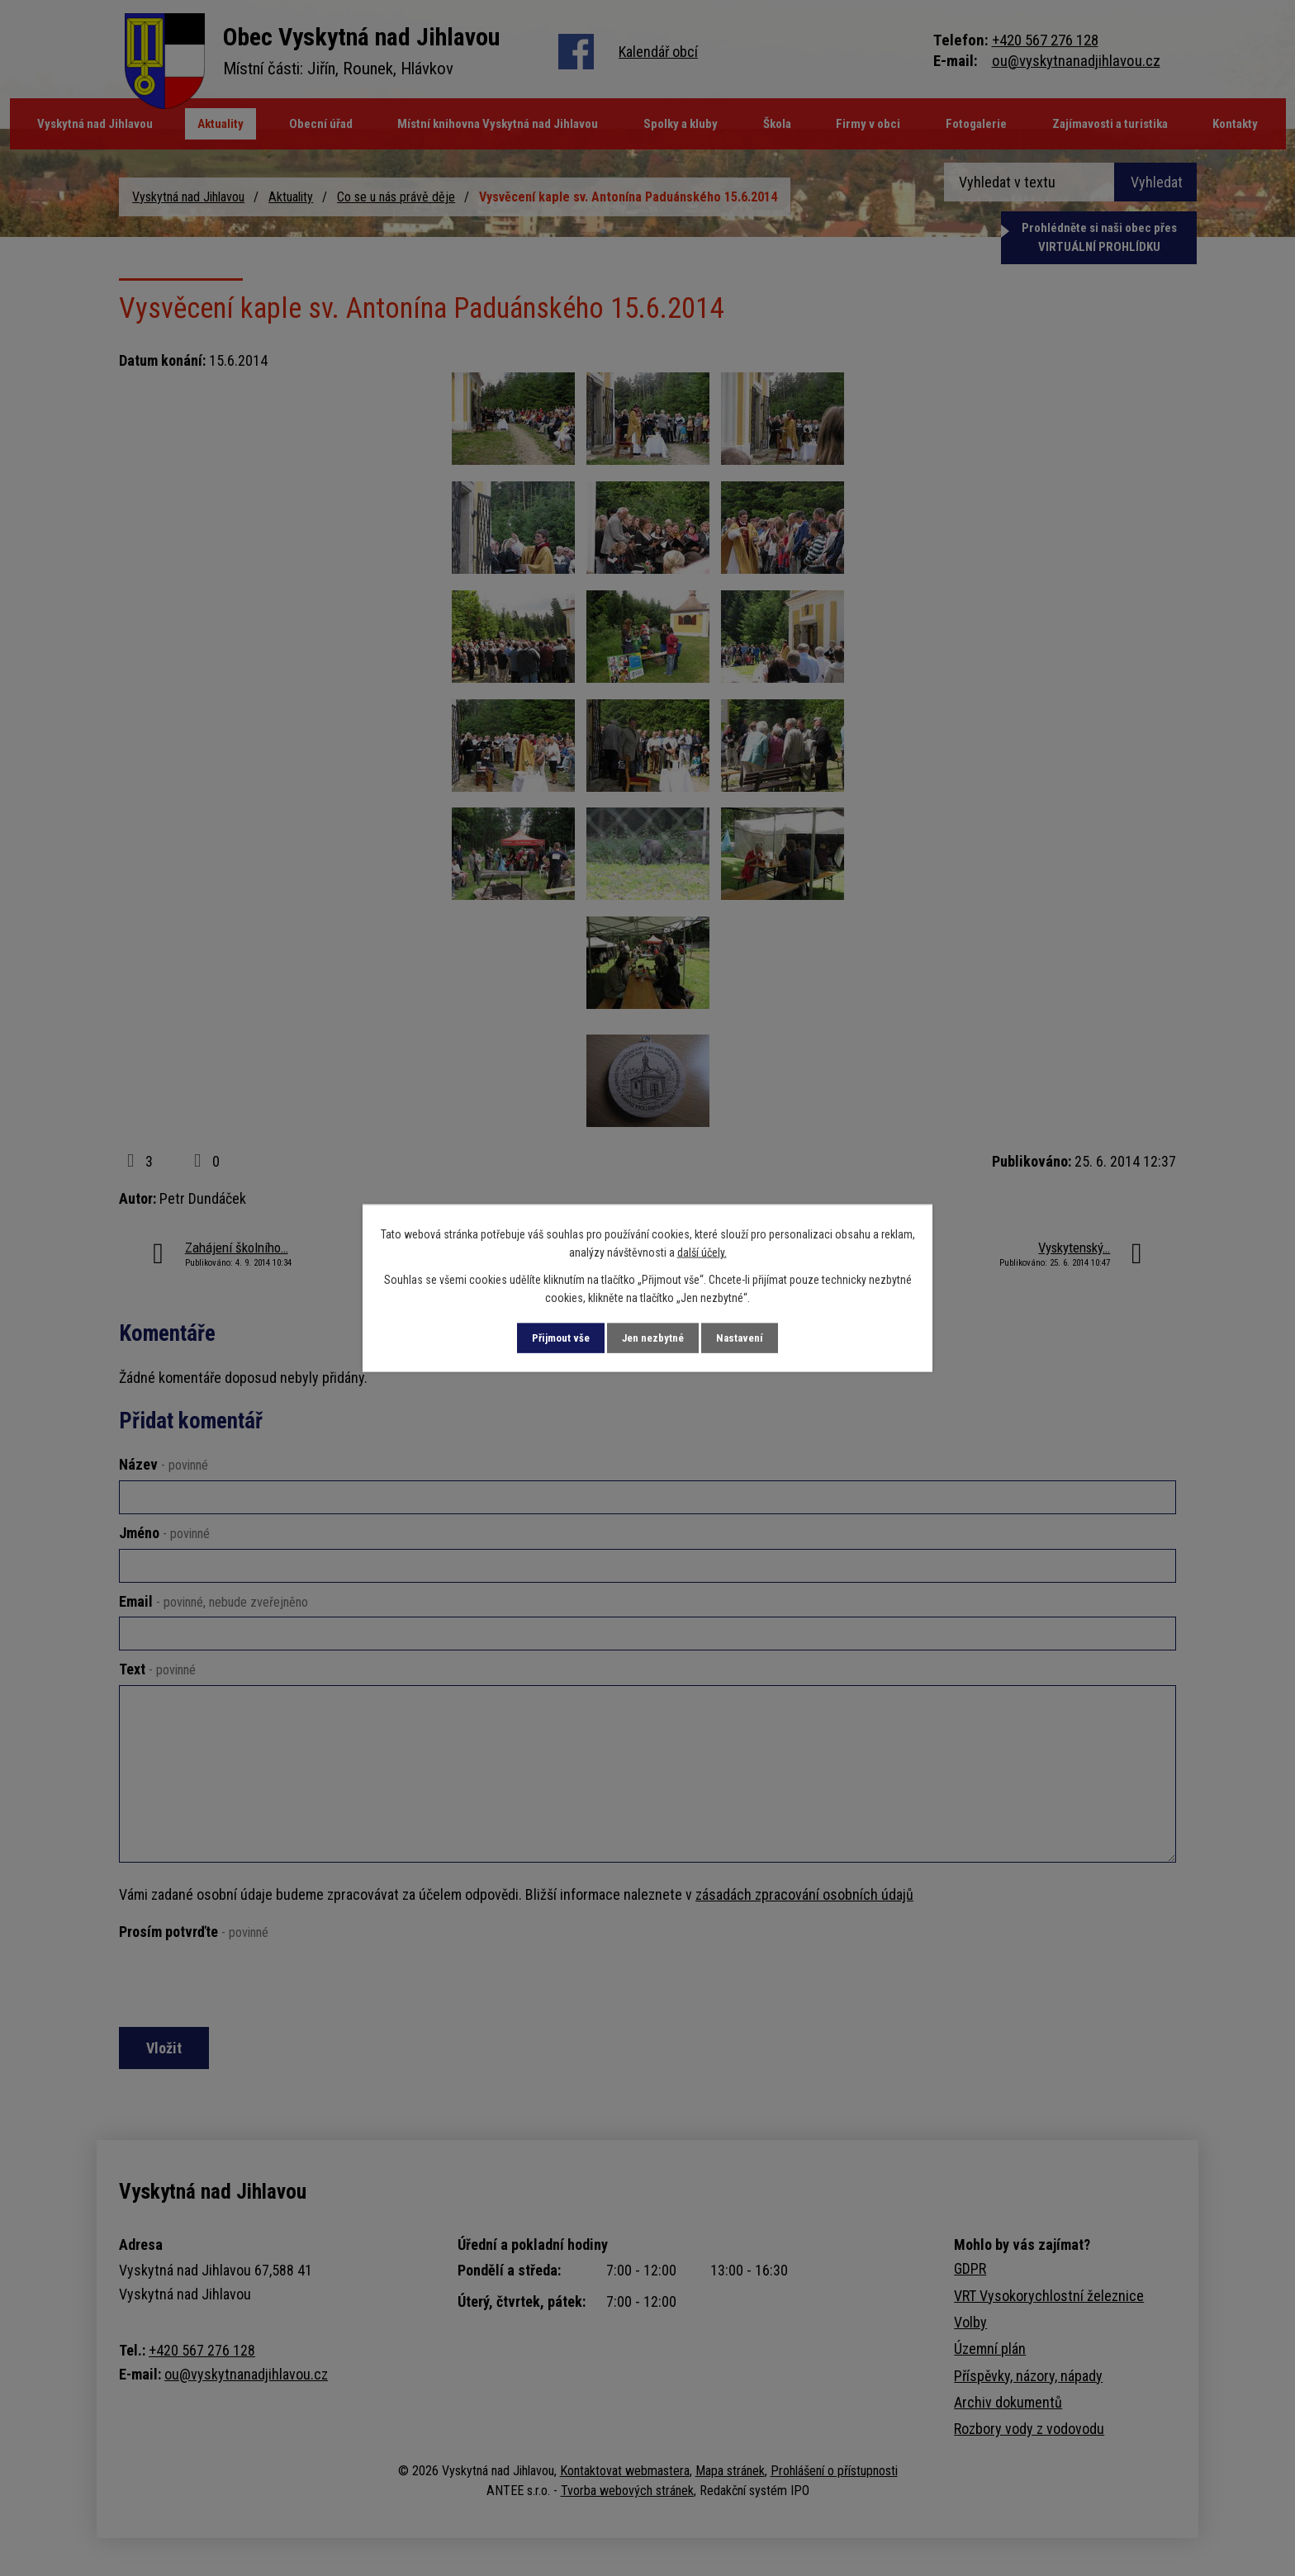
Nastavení (753, 1337)
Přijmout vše (547, 1337)
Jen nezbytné (653, 1337)
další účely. (702, 1251)
